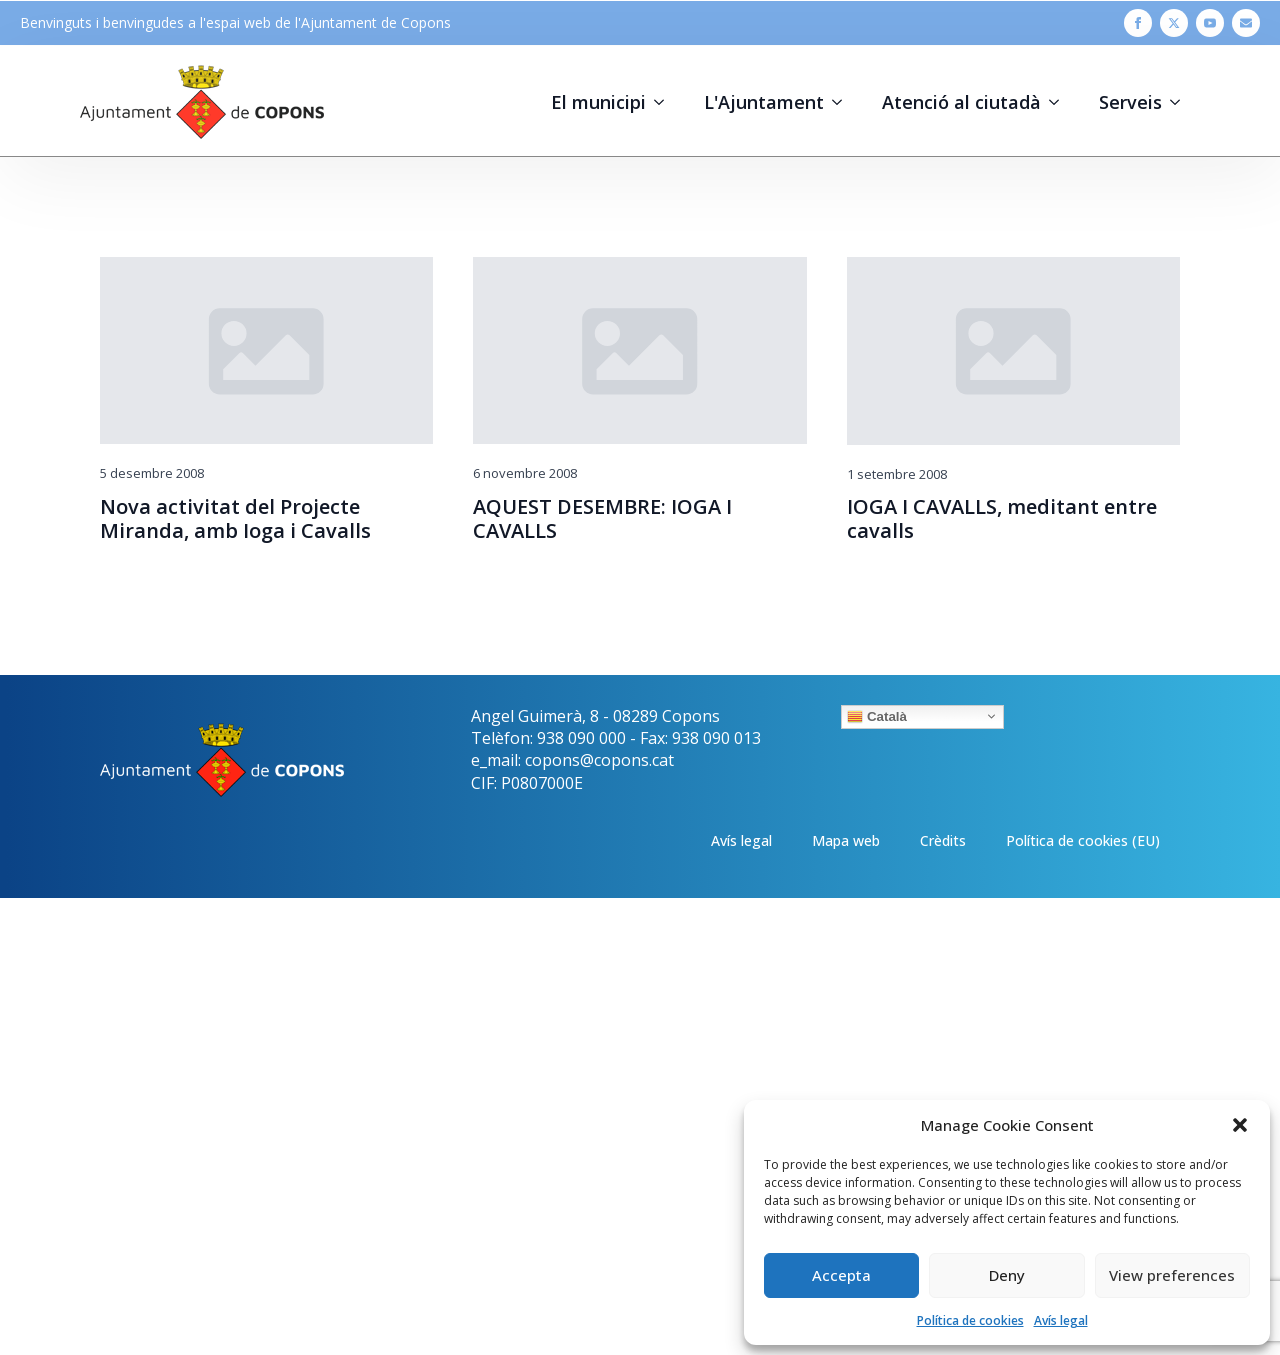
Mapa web (846, 840)
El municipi (598, 102)
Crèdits (943, 840)
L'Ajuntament (764, 102)
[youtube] (1210, 23)
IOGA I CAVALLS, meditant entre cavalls (1002, 519)
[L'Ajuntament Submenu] (843, 102)
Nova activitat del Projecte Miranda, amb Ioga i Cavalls (235, 519)
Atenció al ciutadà (961, 102)
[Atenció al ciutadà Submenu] (1060, 102)
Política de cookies (970, 1320)
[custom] (1246, 23)
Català (877, 716)
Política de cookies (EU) (1083, 840)
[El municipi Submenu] (665, 102)
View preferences (1172, 1275)
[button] (1240, 1125)
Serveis (1130, 102)
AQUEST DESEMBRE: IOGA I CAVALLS (602, 519)
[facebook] (1138, 23)
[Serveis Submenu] (1181, 102)
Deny (1007, 1275)
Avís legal (1061, 1320)
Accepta (841, 1275)
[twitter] (1174, 23)
